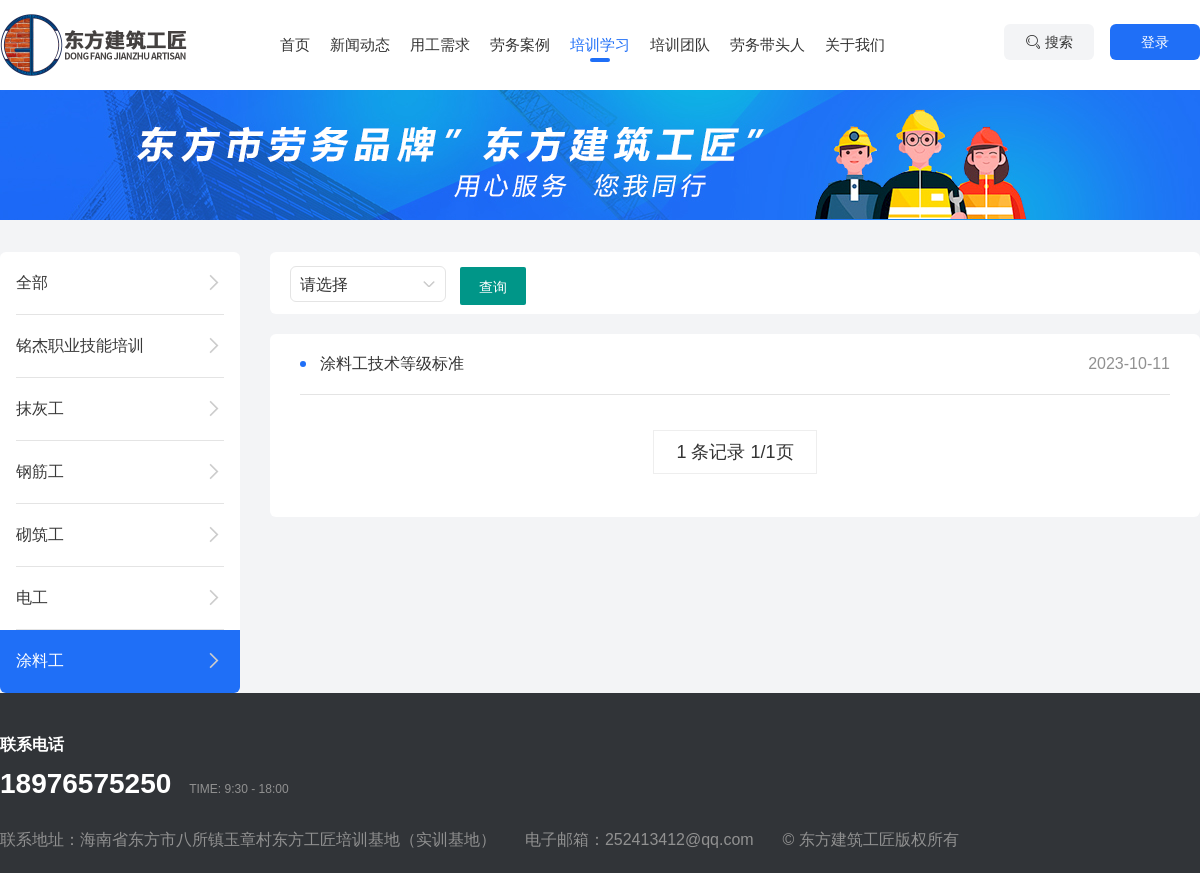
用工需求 (440, 44)
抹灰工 (40, 408)
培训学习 (600, 44)
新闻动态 (360, 44)
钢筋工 (40, 471)
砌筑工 (40, 534)
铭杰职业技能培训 (80, 345)
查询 (493, 287)
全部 (32, 282)
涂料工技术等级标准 (392, 363)
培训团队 (680, 44)
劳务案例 (520, 44)
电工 (32, 597)
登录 (1155, 42)
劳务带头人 (767, 44)
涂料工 (40, 660)
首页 (295, 44)
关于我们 (855, 44)
